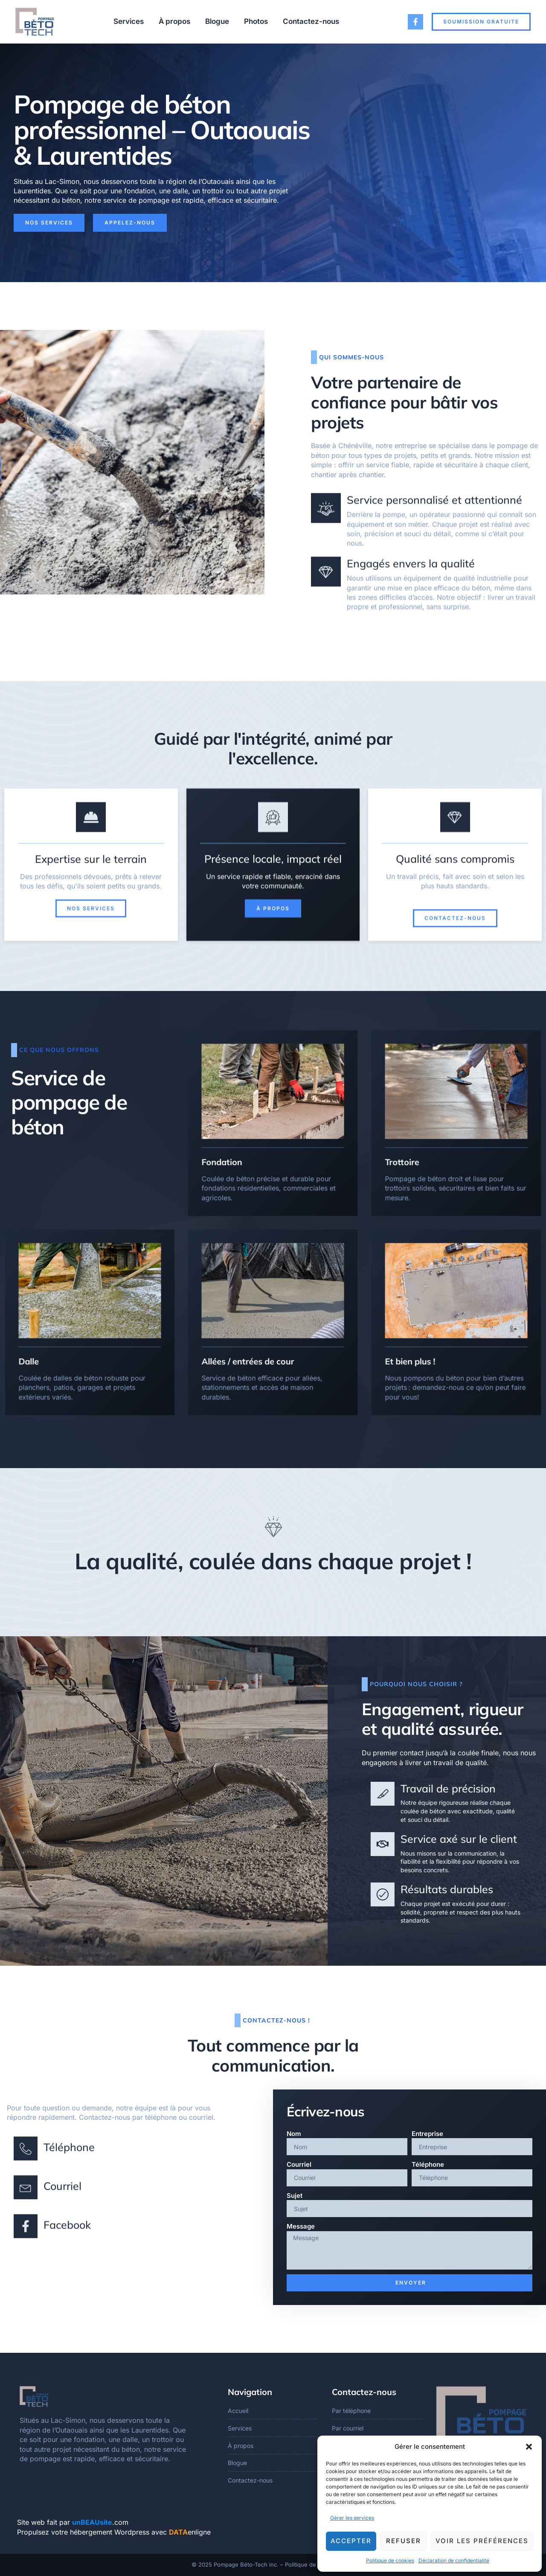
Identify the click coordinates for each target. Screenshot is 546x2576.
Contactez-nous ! (276, 2020)
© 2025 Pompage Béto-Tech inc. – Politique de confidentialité (273, 2564)
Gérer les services (352, 2518)
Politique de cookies (390, 2560)
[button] (529, 2446)
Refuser (403, 2541)
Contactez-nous (311, 21)
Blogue (217, 21)
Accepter (351, 2541)
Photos (256, 21)
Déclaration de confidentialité (453, 2560)
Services (128, 21)
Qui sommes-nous (351, 357)
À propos (174, 21)
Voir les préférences (482, 2541)
